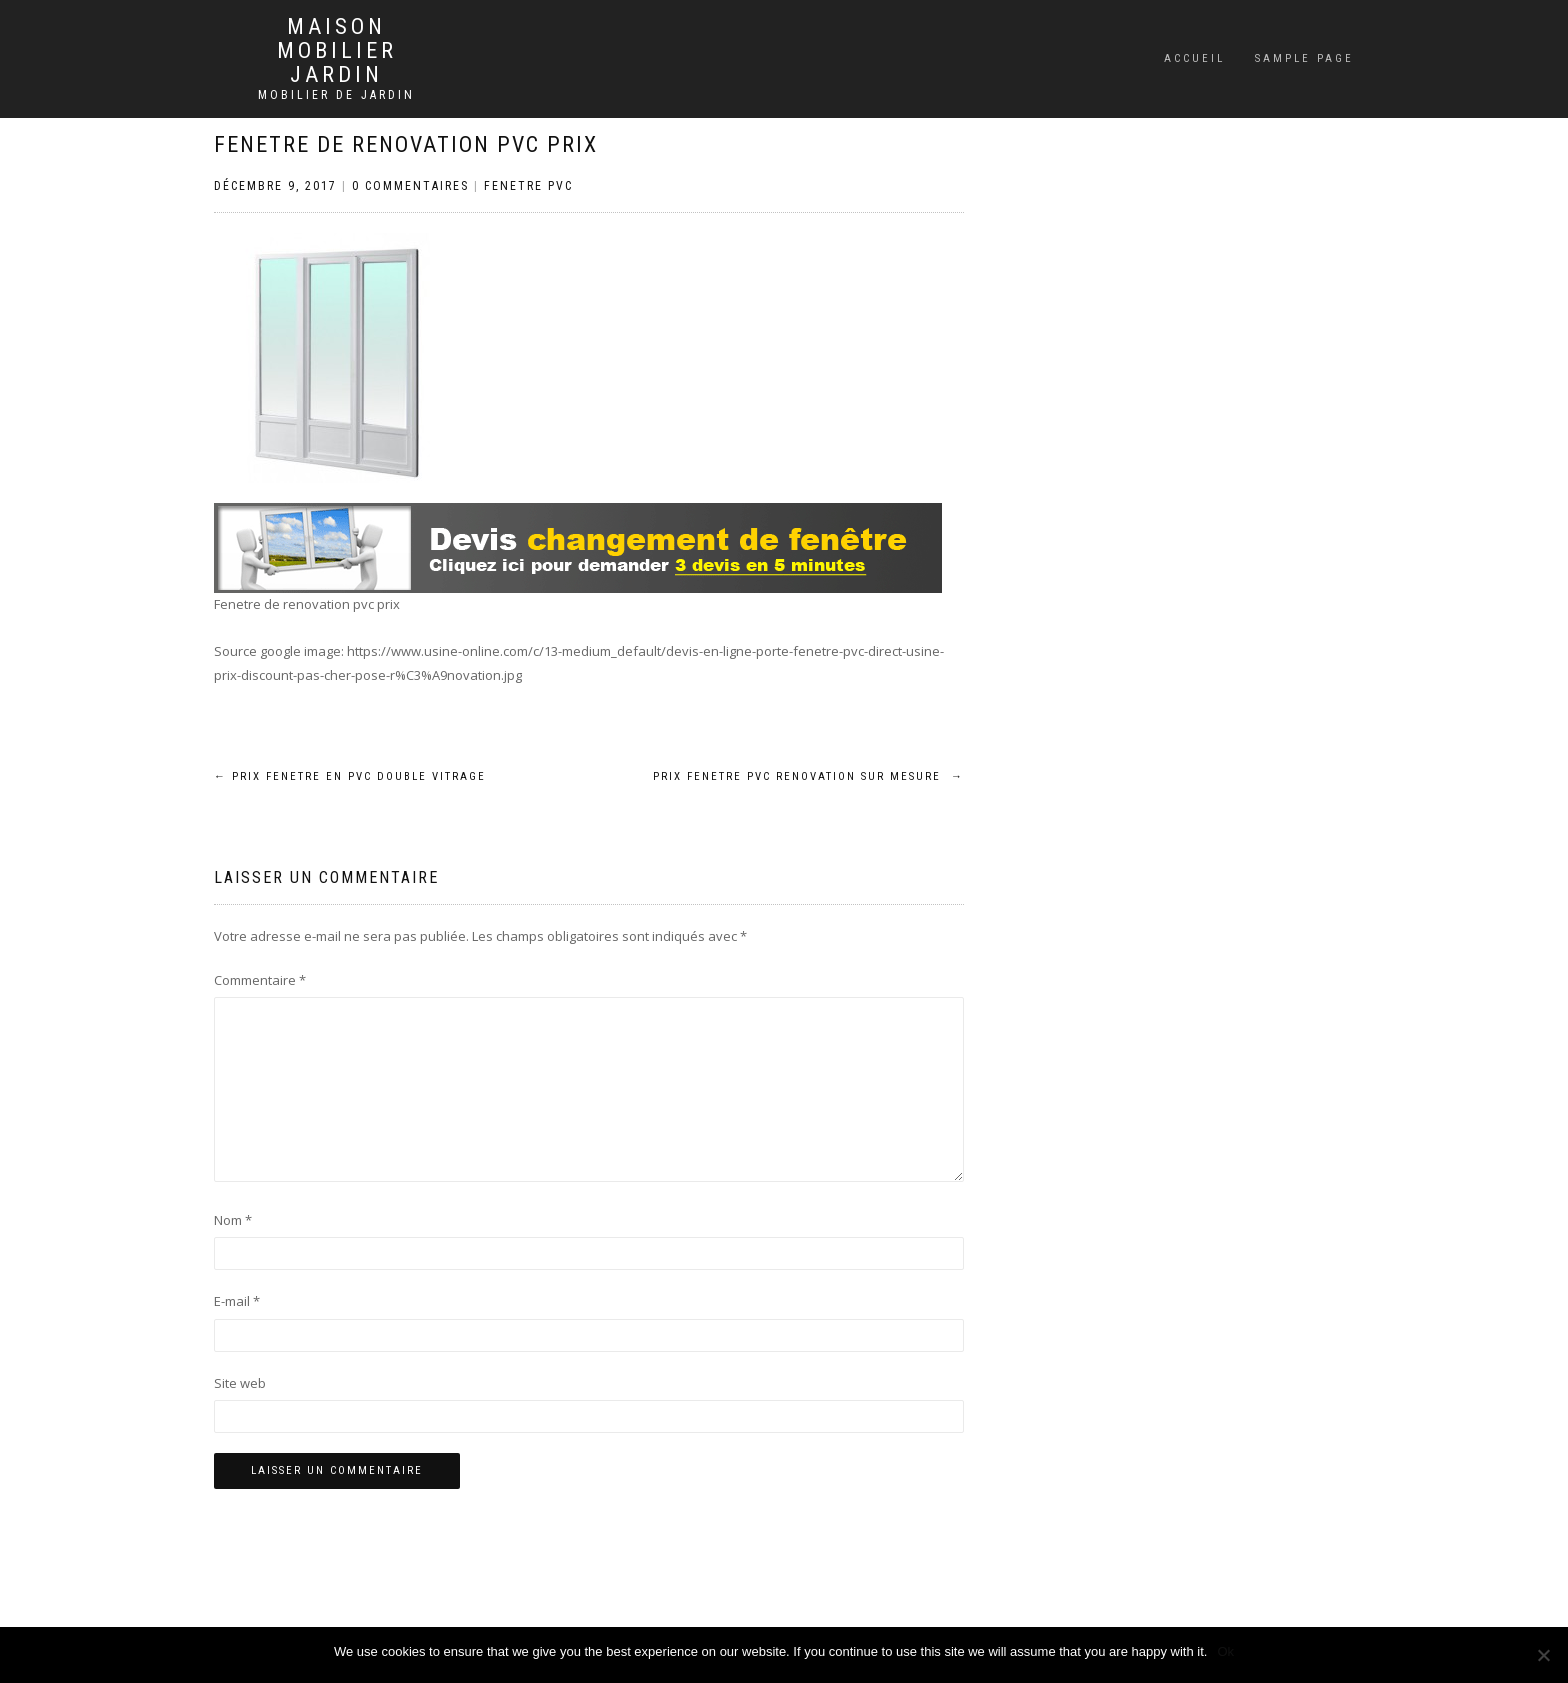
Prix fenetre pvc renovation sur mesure (808, 776)
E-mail (237, 1301)
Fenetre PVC (528, 186)
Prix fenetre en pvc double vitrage (350, 776)
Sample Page (1304, 58)
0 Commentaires (410, 186)
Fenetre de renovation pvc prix (406, 144)
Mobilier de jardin (336, 95)
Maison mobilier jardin (337, 51)
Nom (233, 1220)
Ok (1225, 1651)
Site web (240, 1383)
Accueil (1194, 58)
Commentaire (260, 980)
